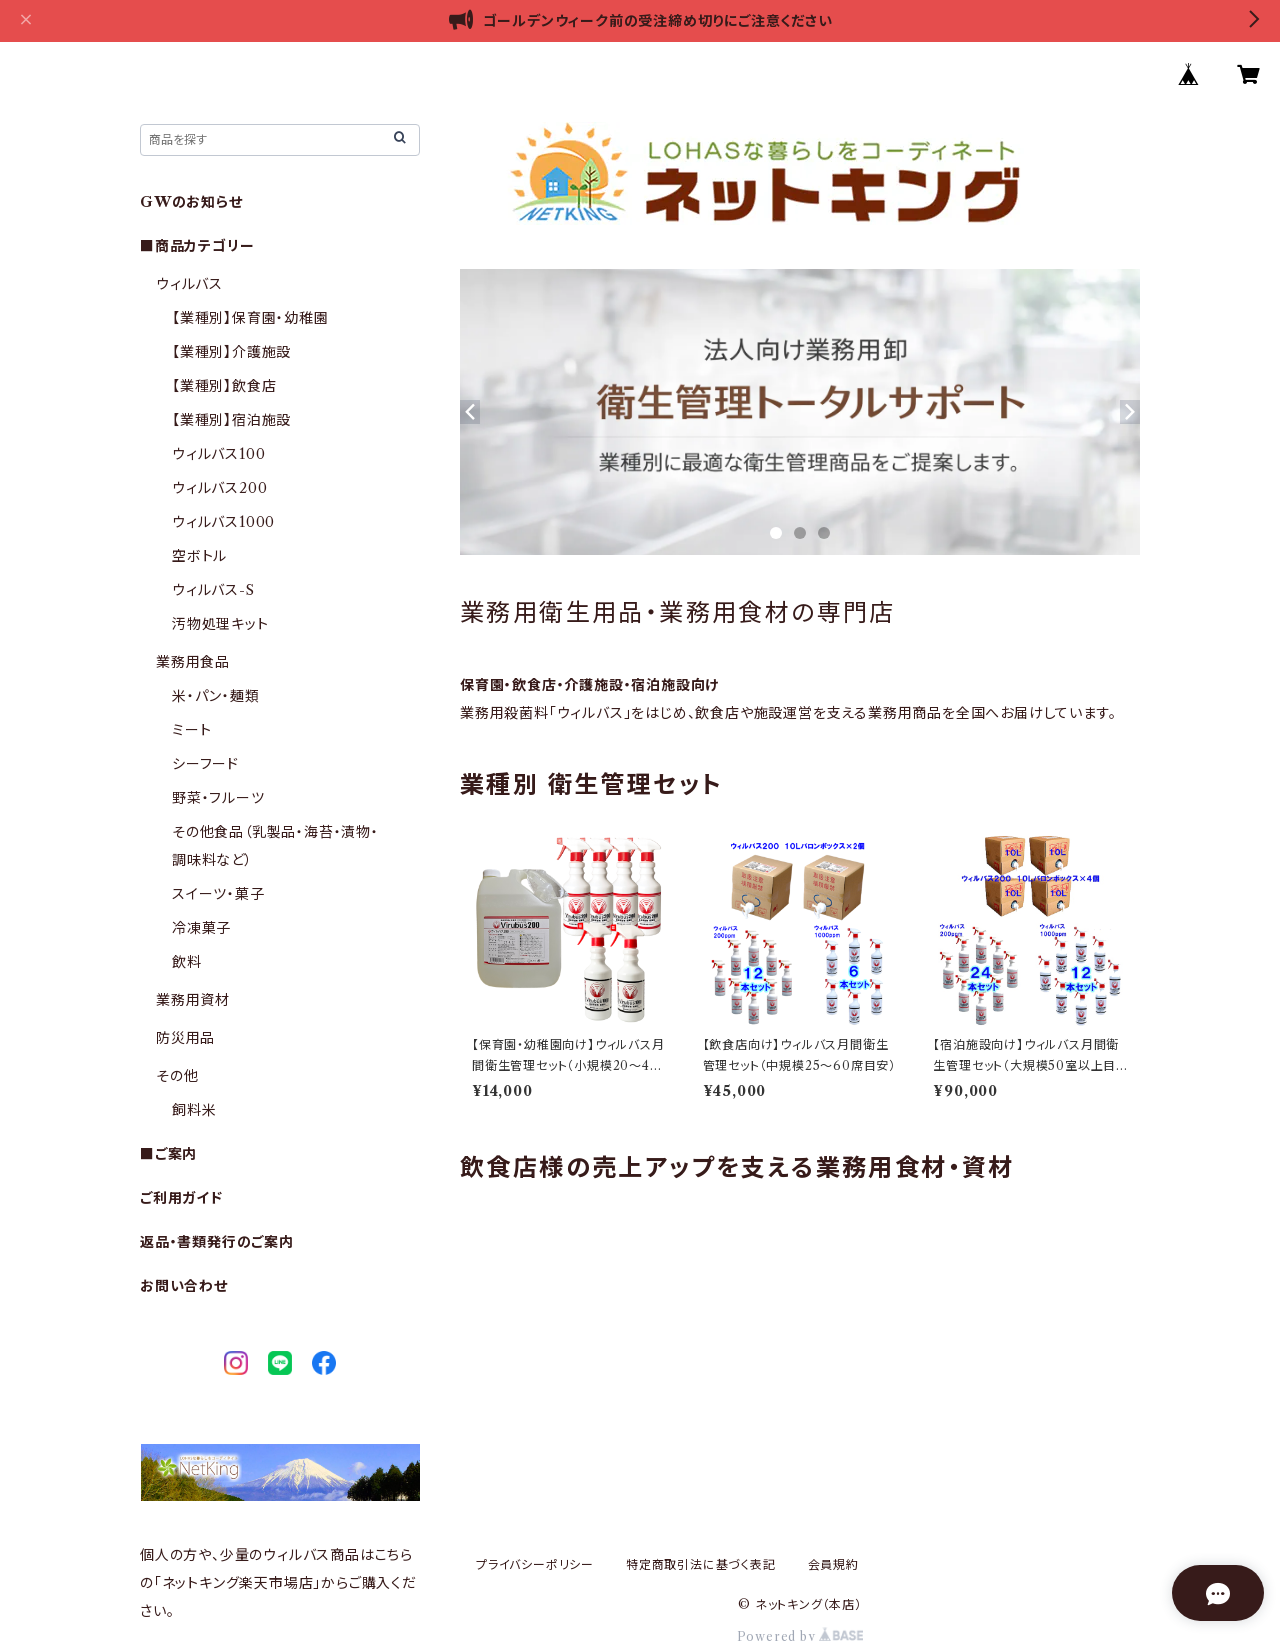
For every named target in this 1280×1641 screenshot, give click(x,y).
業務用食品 (193, 662)
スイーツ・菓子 (218, 894)
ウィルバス (189, 284)
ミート (191, 730)
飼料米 (194, 1110)
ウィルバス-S (213, 590)
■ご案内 (168, 1154)
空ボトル (199, 556)
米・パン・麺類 (216, 696)
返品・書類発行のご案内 (217, 1242)
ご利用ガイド (181, 1198)
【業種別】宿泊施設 (231, 420)
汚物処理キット (220, 624)
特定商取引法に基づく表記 (701, 1564)
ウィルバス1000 (223, 522)
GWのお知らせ (191, 202)
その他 (177, 1076)
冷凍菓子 (201, 928)
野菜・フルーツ (218, 798)
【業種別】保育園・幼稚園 (250, 318)
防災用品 (185, 1038)
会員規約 (833, 1564)
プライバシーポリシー (535, 1564)
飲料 (187, 962)
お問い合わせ (184, 1286)
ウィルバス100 (218, 454)
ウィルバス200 (219, 488)
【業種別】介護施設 (231, 352)
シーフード (205, 764)
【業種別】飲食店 (224, 386)
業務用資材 (193, 1000)
